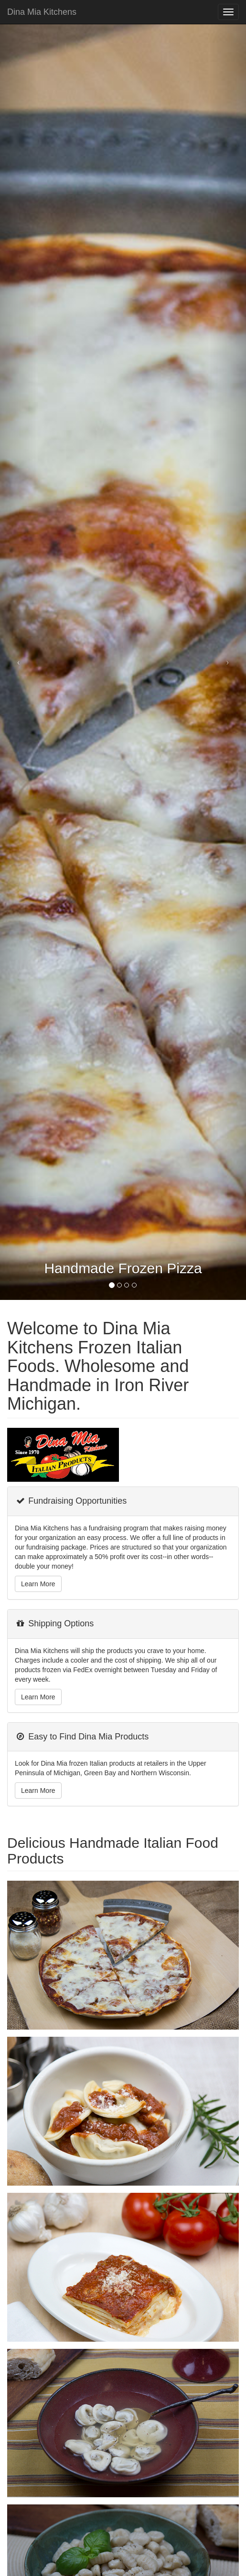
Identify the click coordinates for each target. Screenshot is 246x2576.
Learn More (38, 1584)
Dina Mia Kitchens (41, 12)
